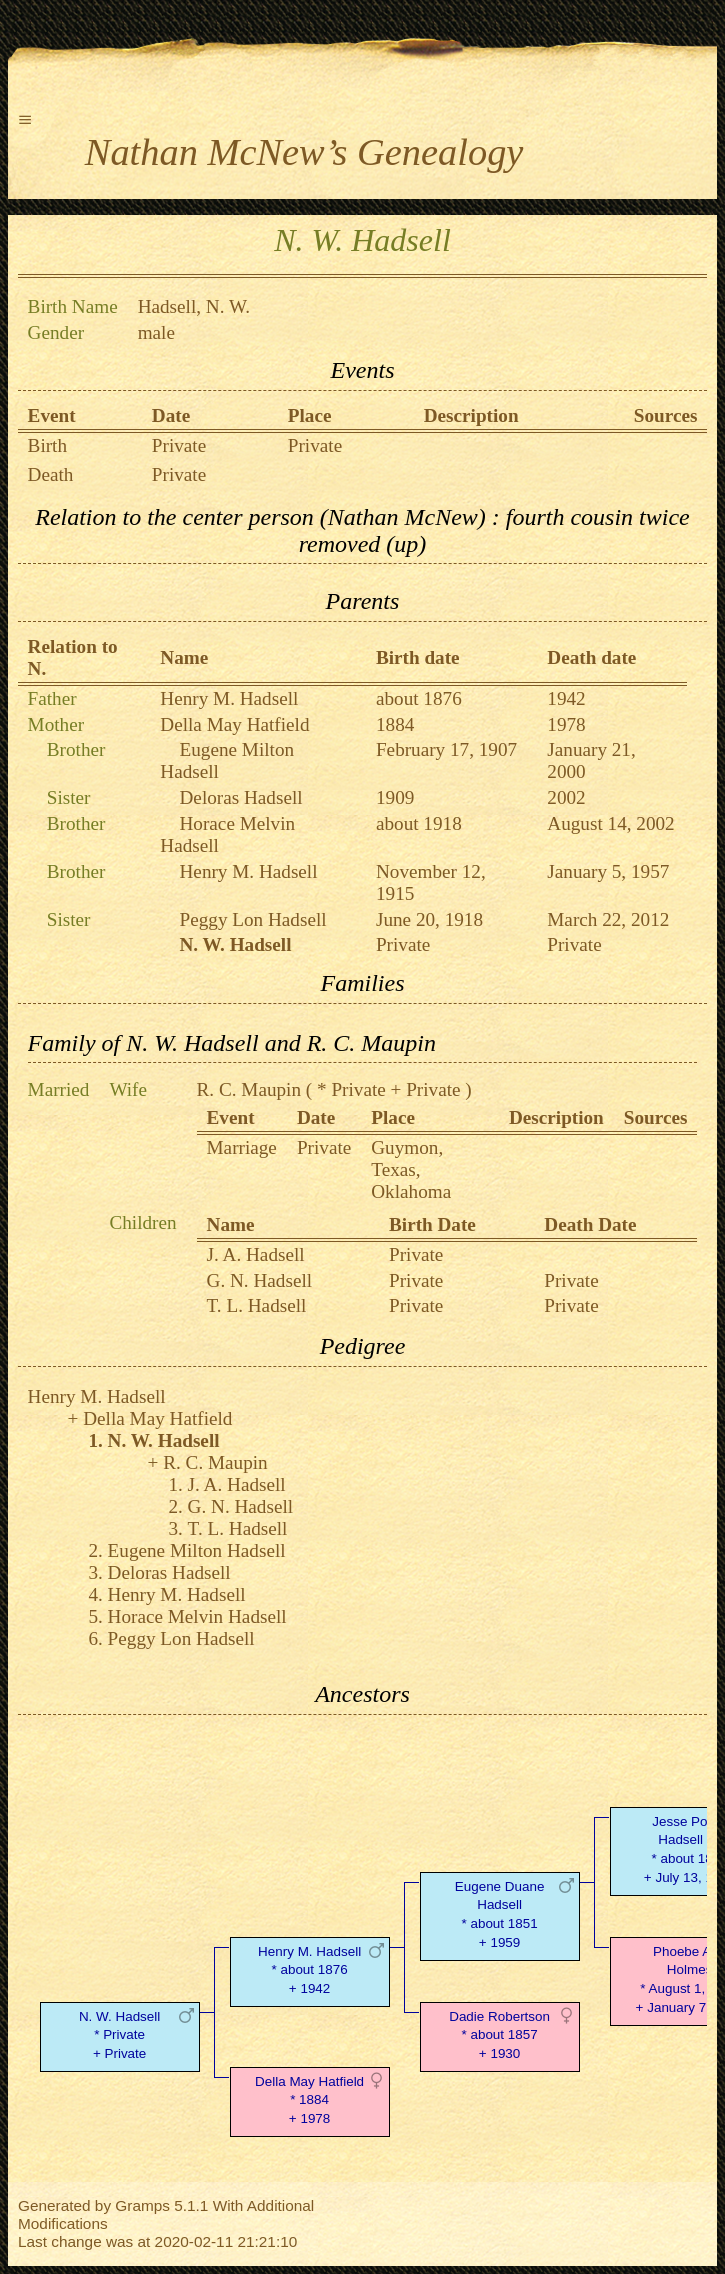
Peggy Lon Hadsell (253, 919)
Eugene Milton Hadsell (197, 1550)
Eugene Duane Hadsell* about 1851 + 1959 (500, 1914)
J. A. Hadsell (256, 1254)
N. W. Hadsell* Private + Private (119, 2035)
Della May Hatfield (234, 724)
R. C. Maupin (249, 1089)
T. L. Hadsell (257, 1305)
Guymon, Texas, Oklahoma (411, 1169)
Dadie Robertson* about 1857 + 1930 (499, 2035)
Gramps (142, 2205)
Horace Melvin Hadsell (197, 1616)
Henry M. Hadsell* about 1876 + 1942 (309, 1970)
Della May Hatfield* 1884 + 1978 (309, 2100)
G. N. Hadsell (260, 1280)
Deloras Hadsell (241, 797)
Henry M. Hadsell (229, 698)
